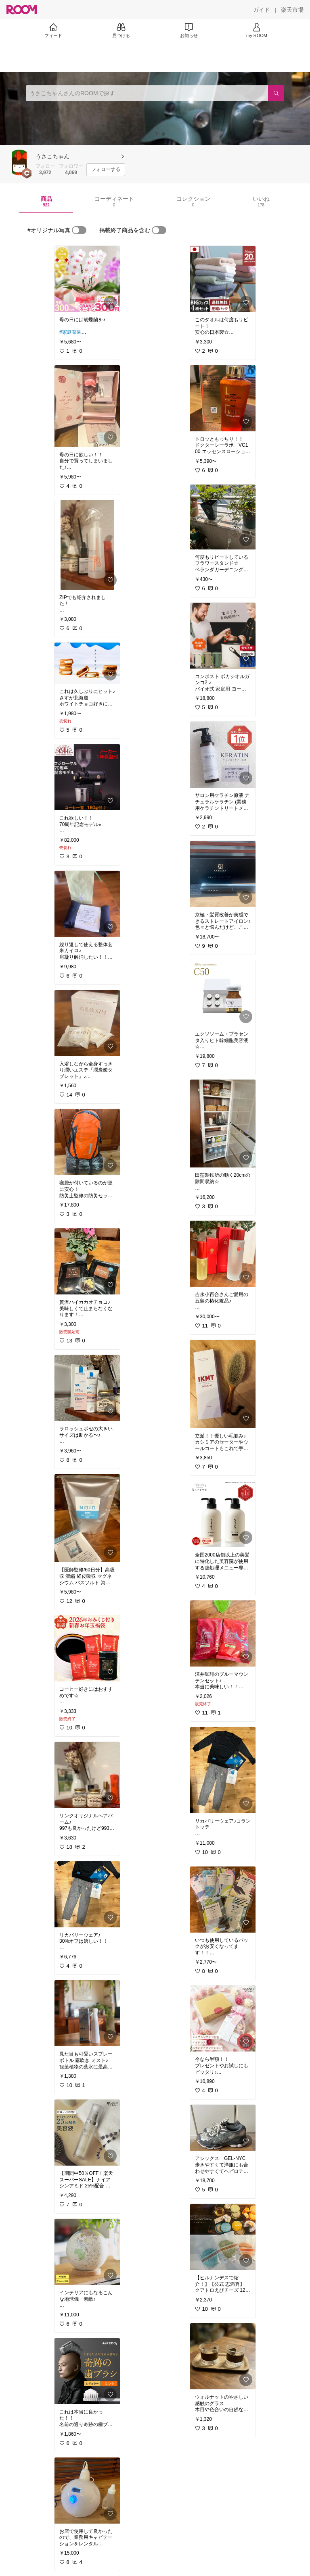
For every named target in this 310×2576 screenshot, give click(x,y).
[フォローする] (105, 169)
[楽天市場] (292, 9)
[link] (87, 279)
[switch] (79, 230)
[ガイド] (261, 9)
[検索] (276, 93)
